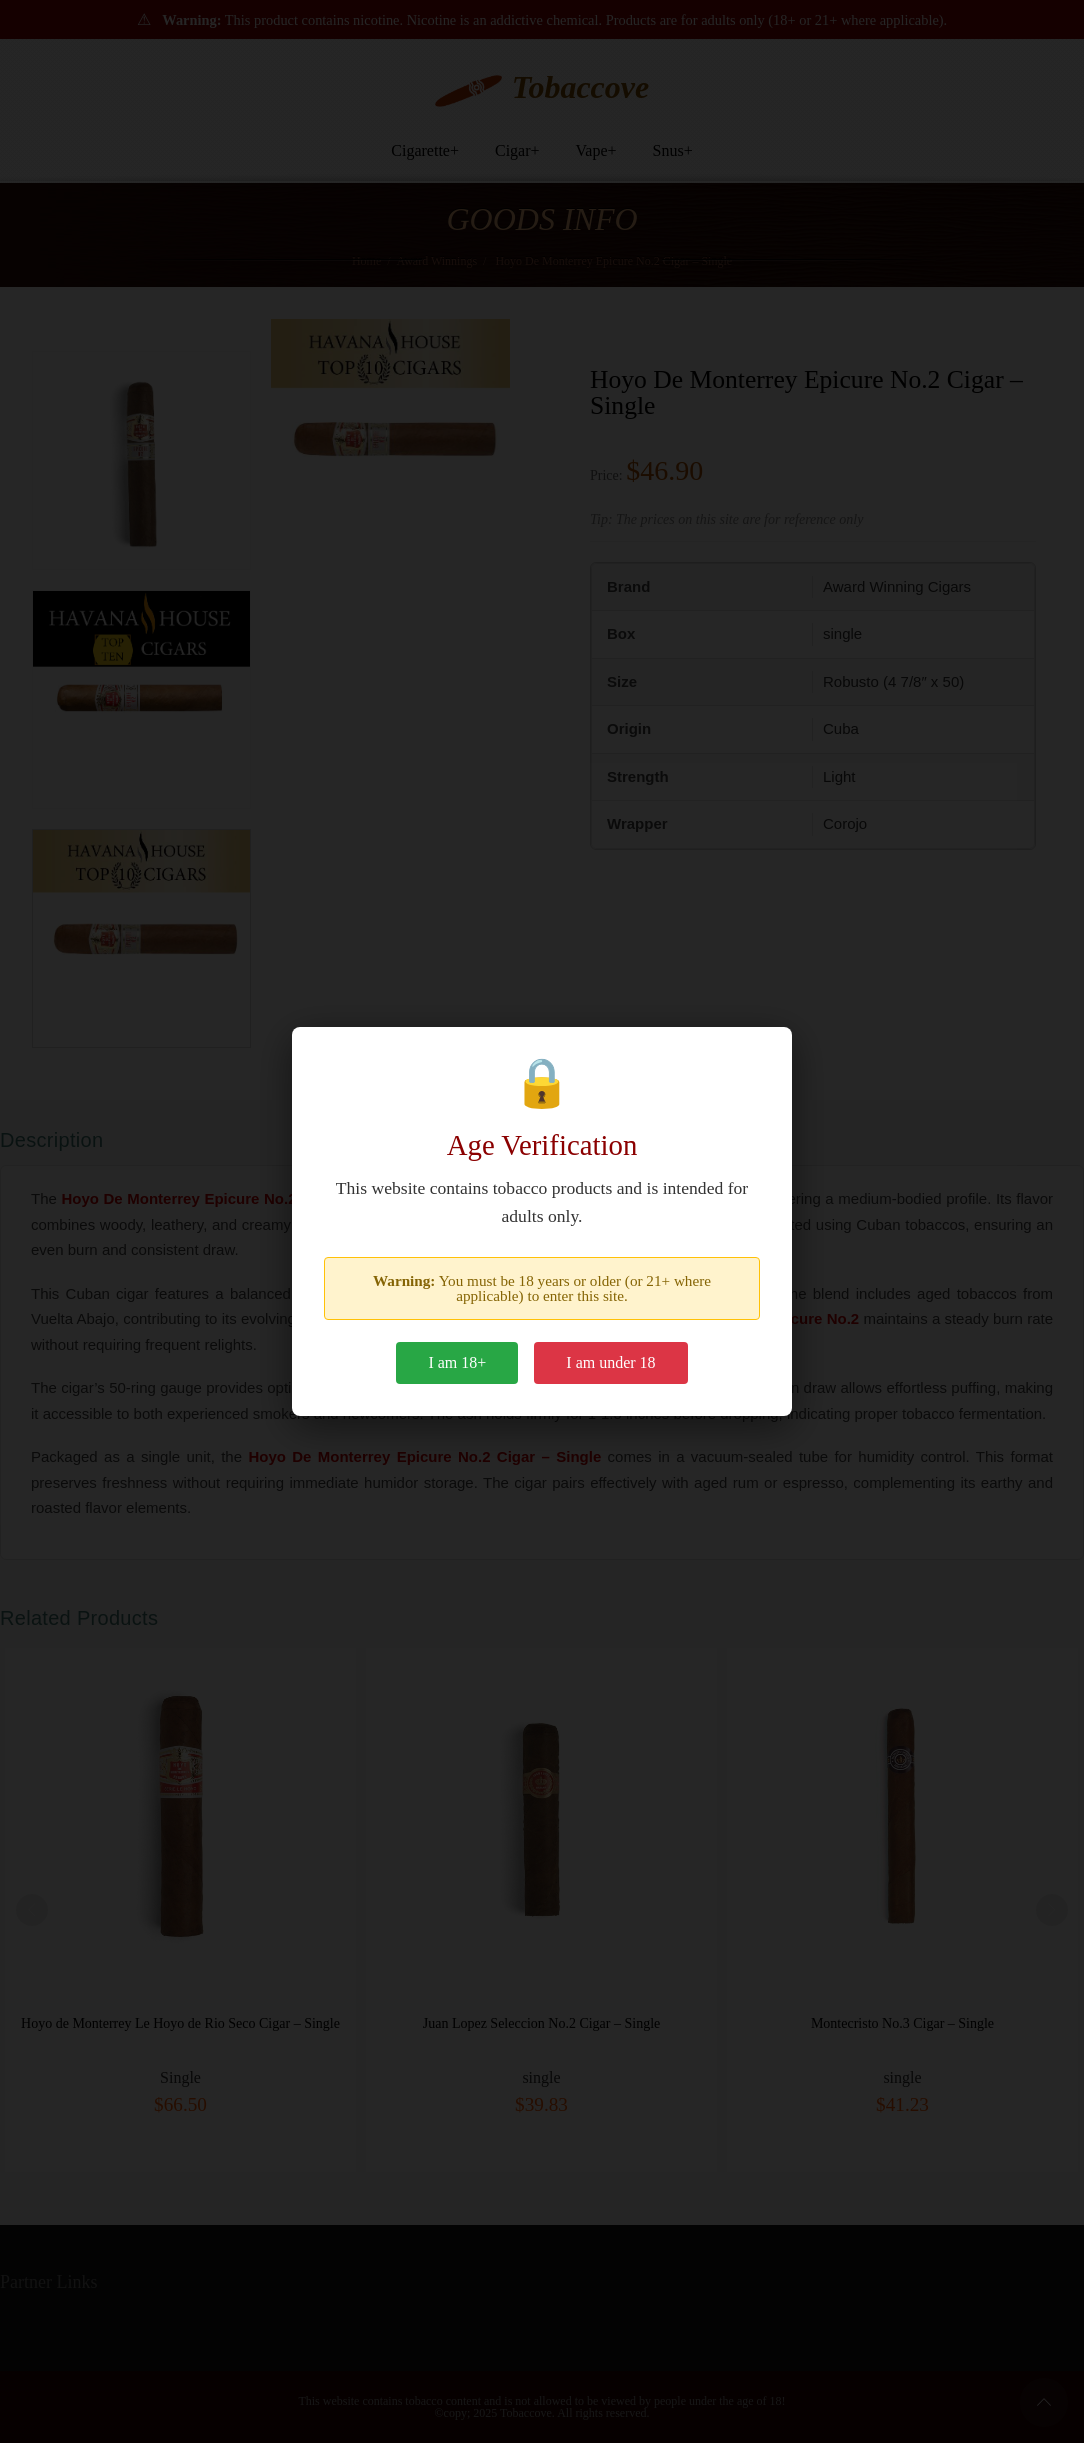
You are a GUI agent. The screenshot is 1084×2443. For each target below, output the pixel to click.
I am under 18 (610, 1362)
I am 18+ (457, 1362)
